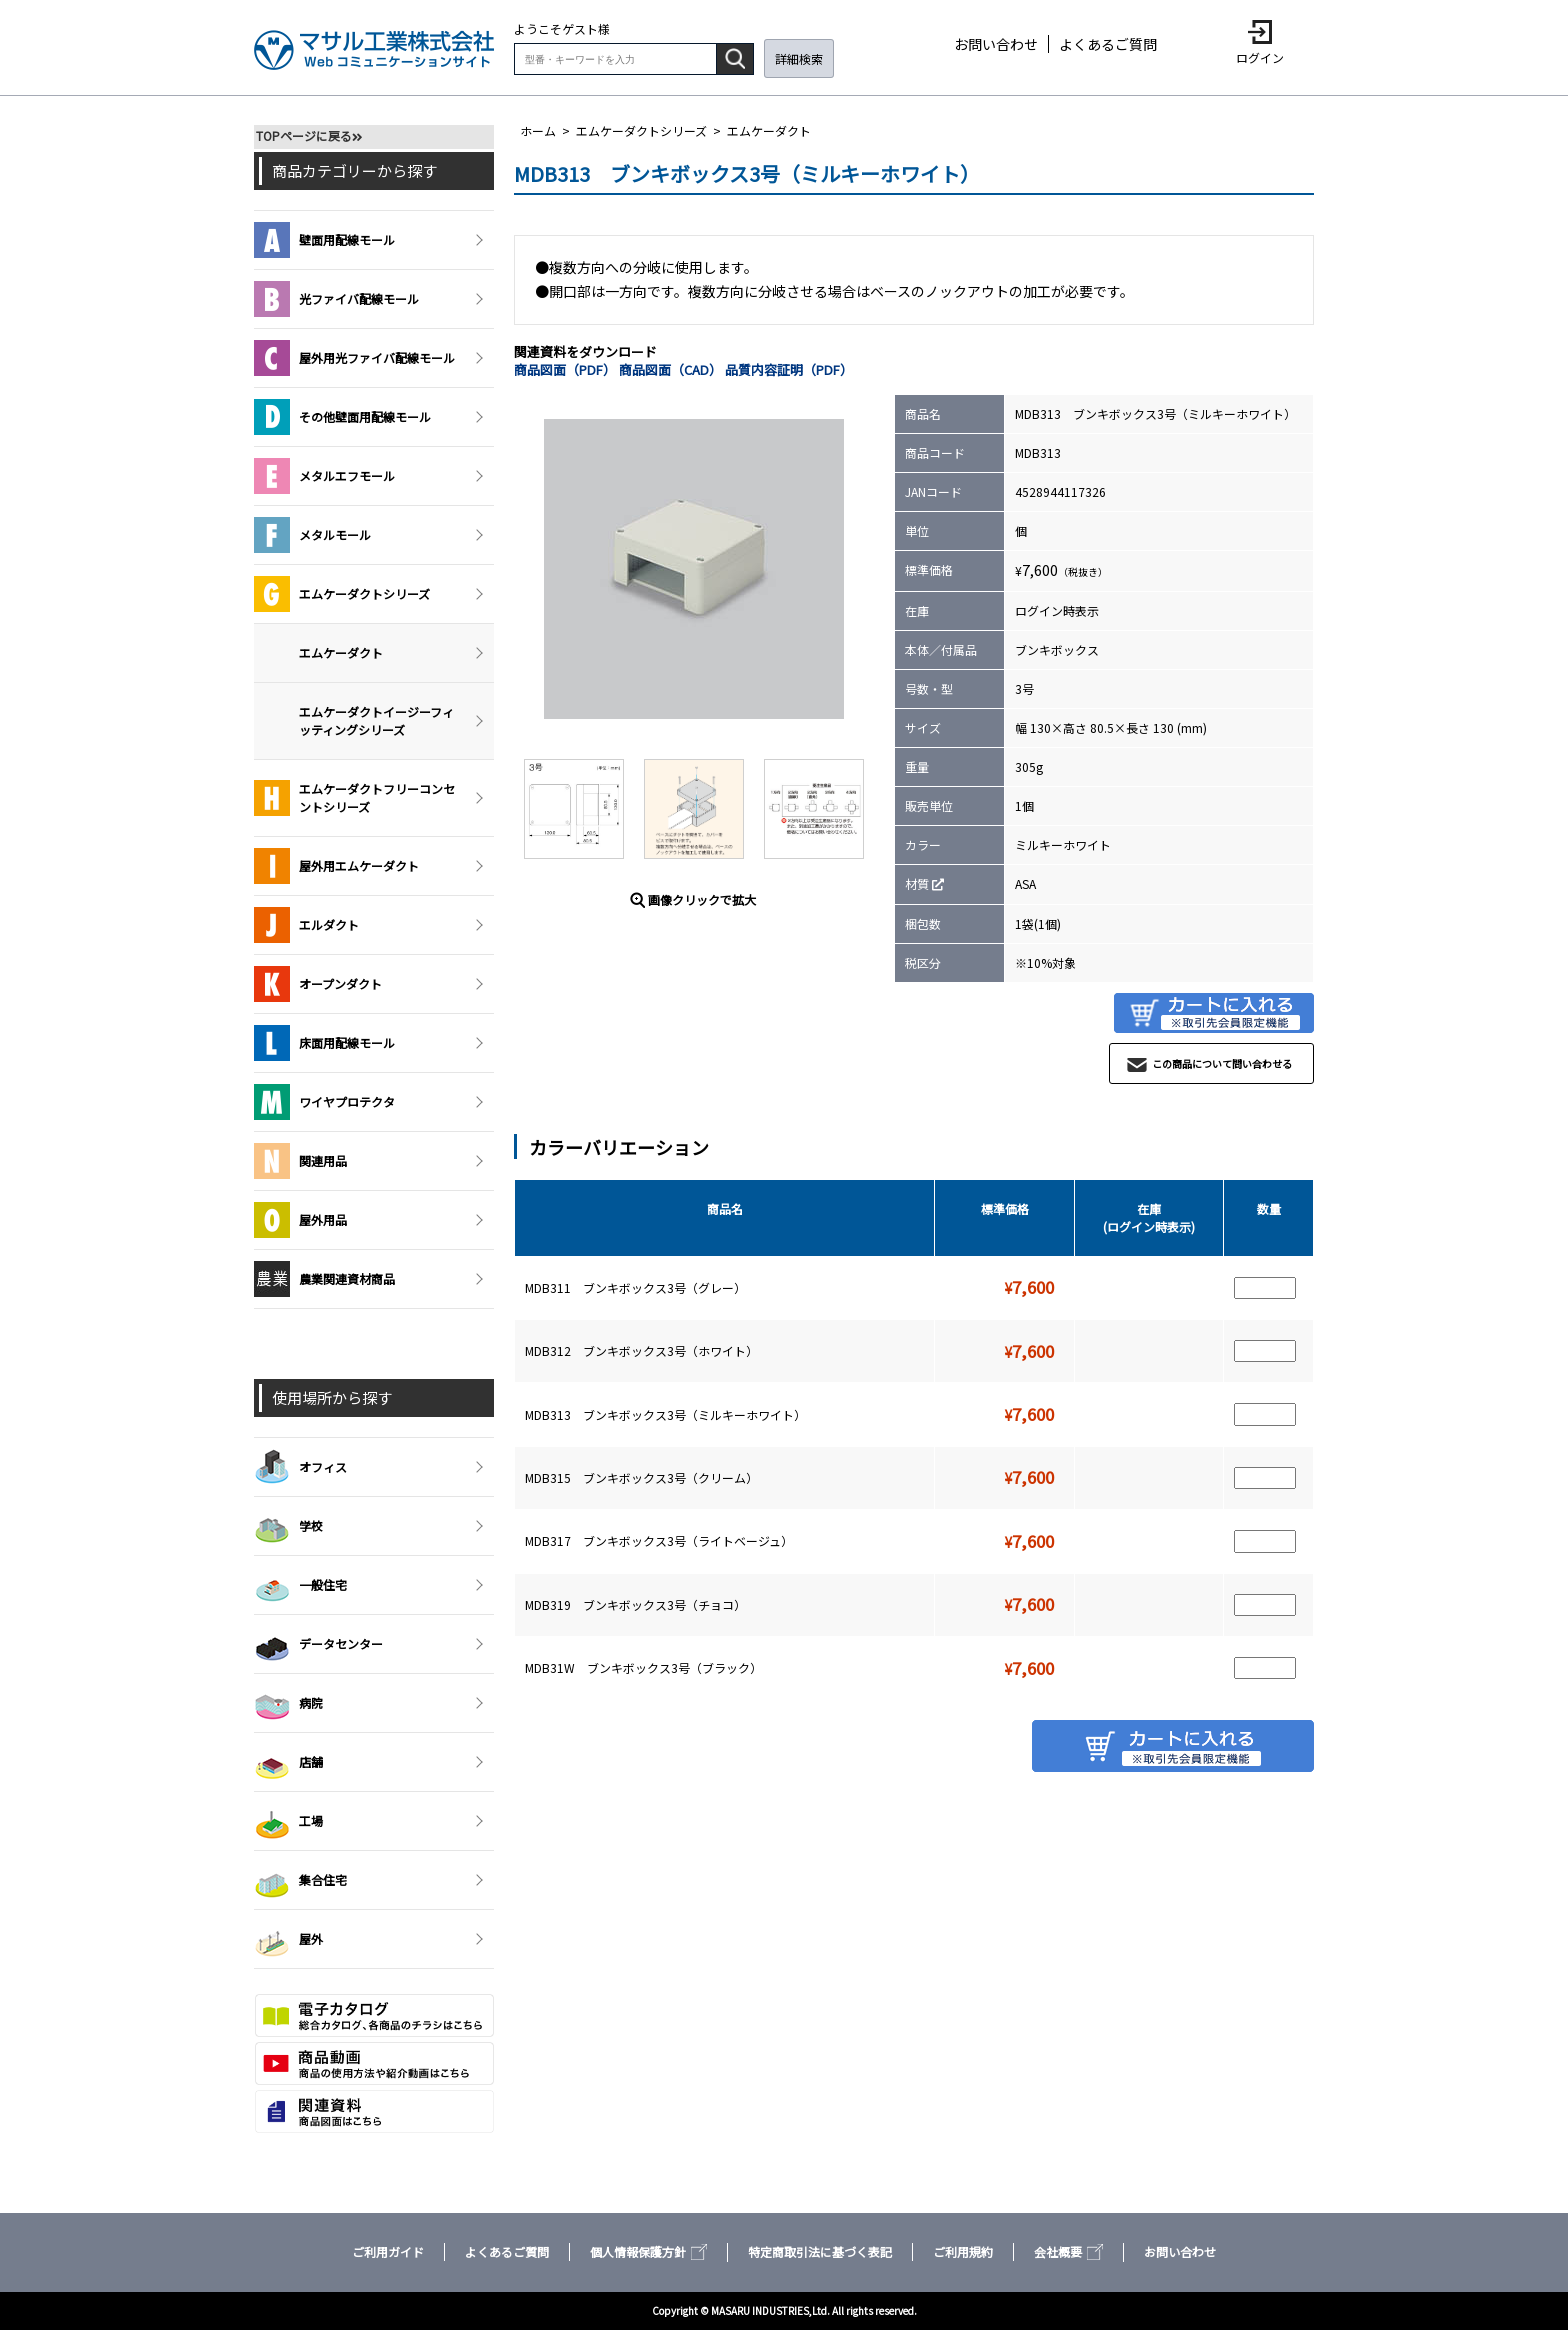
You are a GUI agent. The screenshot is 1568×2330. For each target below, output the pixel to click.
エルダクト (306, 925)
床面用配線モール (324, 1043)
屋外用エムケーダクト (336, 866)
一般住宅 (300, 1585)
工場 (288, 1821)
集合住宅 (300, 1880)
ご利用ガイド (388, 2251)
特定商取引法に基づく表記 (820, 2251)
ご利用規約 (963, 2251)
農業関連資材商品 (324, 1279)
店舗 (288, 1762)
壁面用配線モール (324, 240)
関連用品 (300, 1161)
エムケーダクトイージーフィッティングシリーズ (376, 720)
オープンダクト (318, 984)
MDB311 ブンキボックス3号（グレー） (635, 1287)
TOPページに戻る (304, 135)
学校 (288, 1526)
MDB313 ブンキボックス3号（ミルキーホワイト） (665, 1414)
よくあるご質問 (1108, 44)
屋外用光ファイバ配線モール (354, 358)
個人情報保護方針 (648, 2251)
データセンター (318, 1644)
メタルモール (312, 535)
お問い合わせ (996, 44)
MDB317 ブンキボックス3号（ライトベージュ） (659, 1540)
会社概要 (1068, 2251)
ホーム (538, 130)
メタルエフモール (324, 476)
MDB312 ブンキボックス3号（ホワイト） (641, 1350)
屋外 (288, 1939)
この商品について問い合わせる (1222, 1063)
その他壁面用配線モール (342, 417)
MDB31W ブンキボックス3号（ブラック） (643, 1667)
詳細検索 (799, 58)
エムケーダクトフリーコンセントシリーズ (354, 798)
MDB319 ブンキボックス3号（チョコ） (635, 1604)
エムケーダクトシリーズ (641, 130)
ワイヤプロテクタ (324, 1102)
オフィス (300, 1467)
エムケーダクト (769, 130)
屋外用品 (300, 1220)
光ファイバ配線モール (336, 299)
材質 (917, 883)
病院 (288, 1703)
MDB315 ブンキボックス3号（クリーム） (641, 1477)
